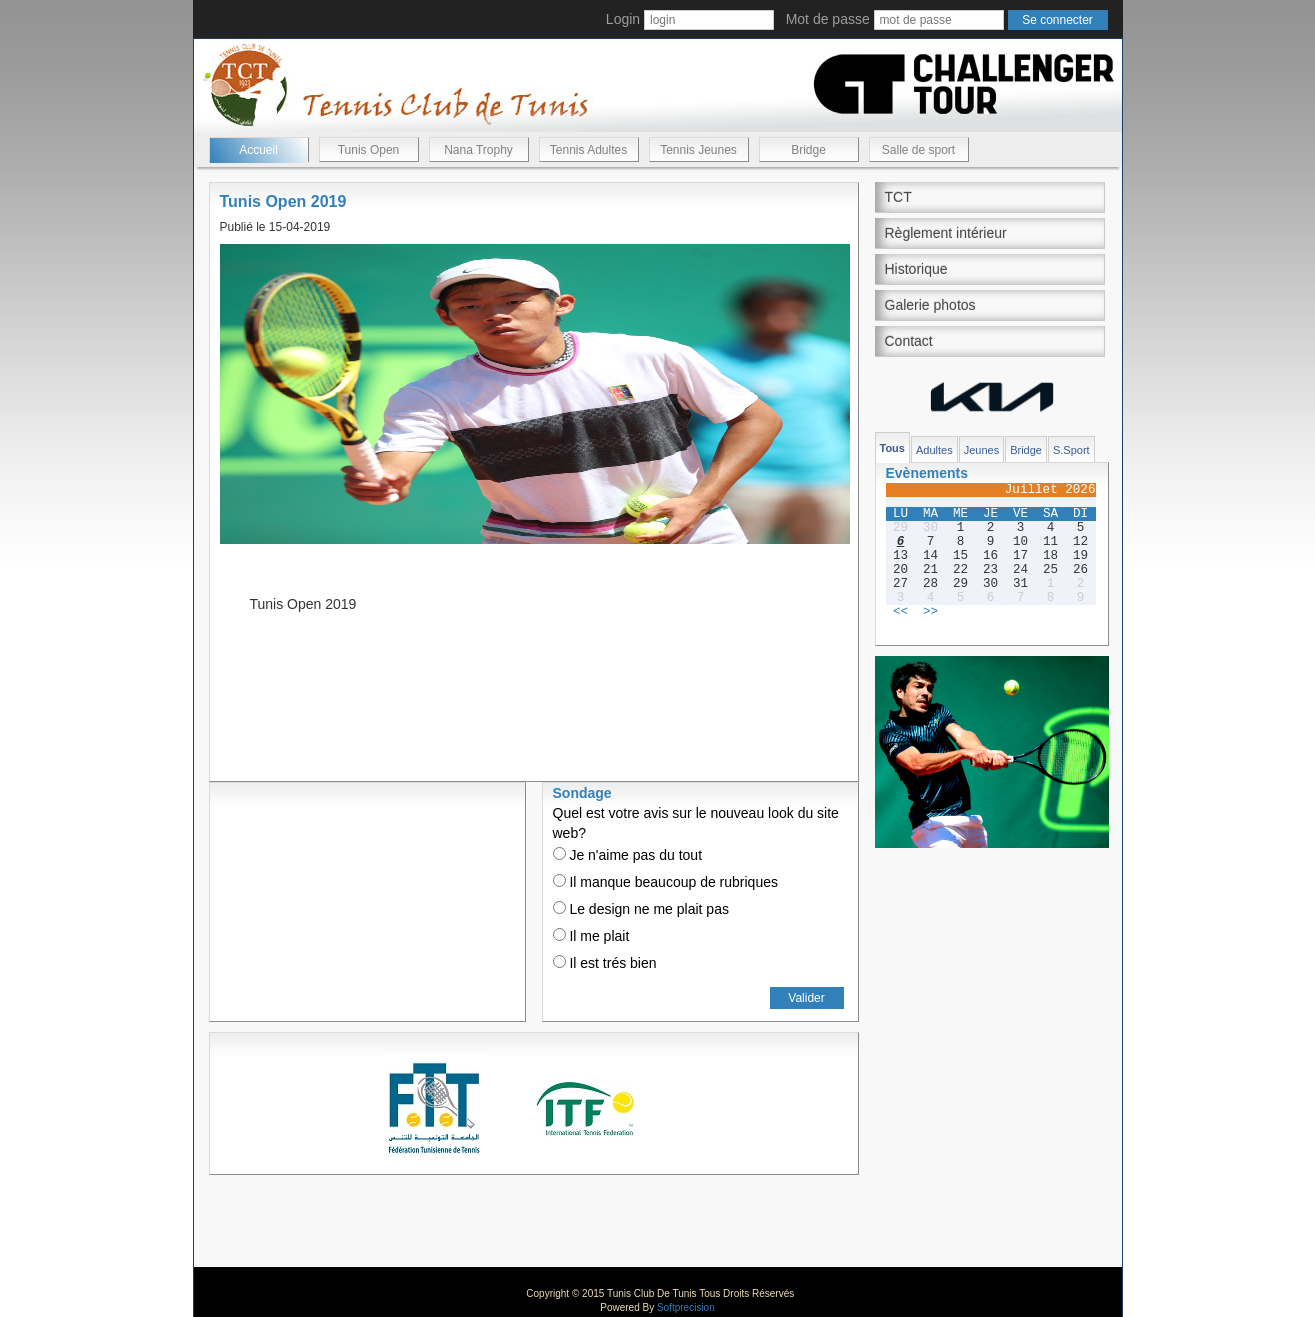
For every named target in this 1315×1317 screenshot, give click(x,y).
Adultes (934, 450)
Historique (916, 269)
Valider (806, 998)
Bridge (808, 150)
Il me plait (591, 936)
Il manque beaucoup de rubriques (665, 882)
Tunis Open (369, 150)
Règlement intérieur (946, 233)
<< (900, 612)
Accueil (258, 150)
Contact (909, 341)
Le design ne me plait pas (641, 909)
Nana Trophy (478, 150)
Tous (892, 448)
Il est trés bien (605, 963)
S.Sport (1071, 450)
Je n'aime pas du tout (628, 855)
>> (930, 612)
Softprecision (686, 1307)
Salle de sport (918, 150)
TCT (898, 197)
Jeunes (981, 450)
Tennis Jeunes (698, 150)
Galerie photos (930, 305)
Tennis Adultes (588, 150)
